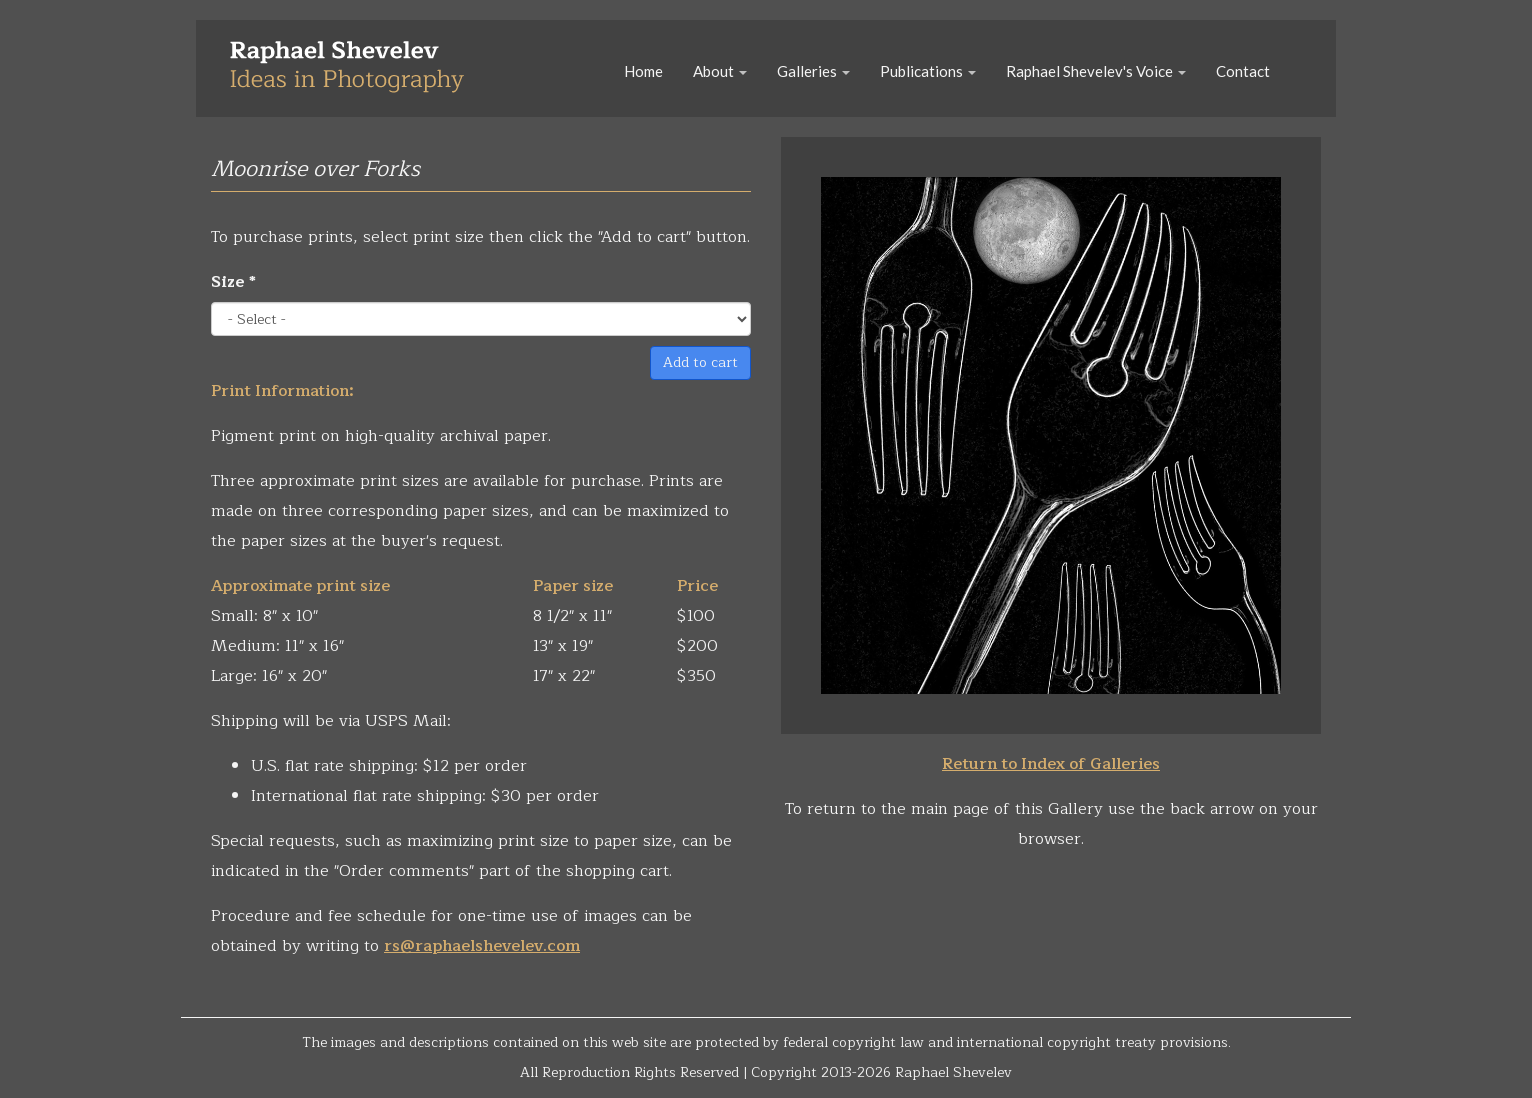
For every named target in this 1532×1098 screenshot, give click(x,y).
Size (233, 282)
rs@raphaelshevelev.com (482, 946)
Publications (928, 71)
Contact (1243, 71)
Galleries (813, 71)
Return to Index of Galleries (1051, 764)
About (720, 71)
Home (643, 71)
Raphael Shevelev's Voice (1096, 71)
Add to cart (700, 362)
